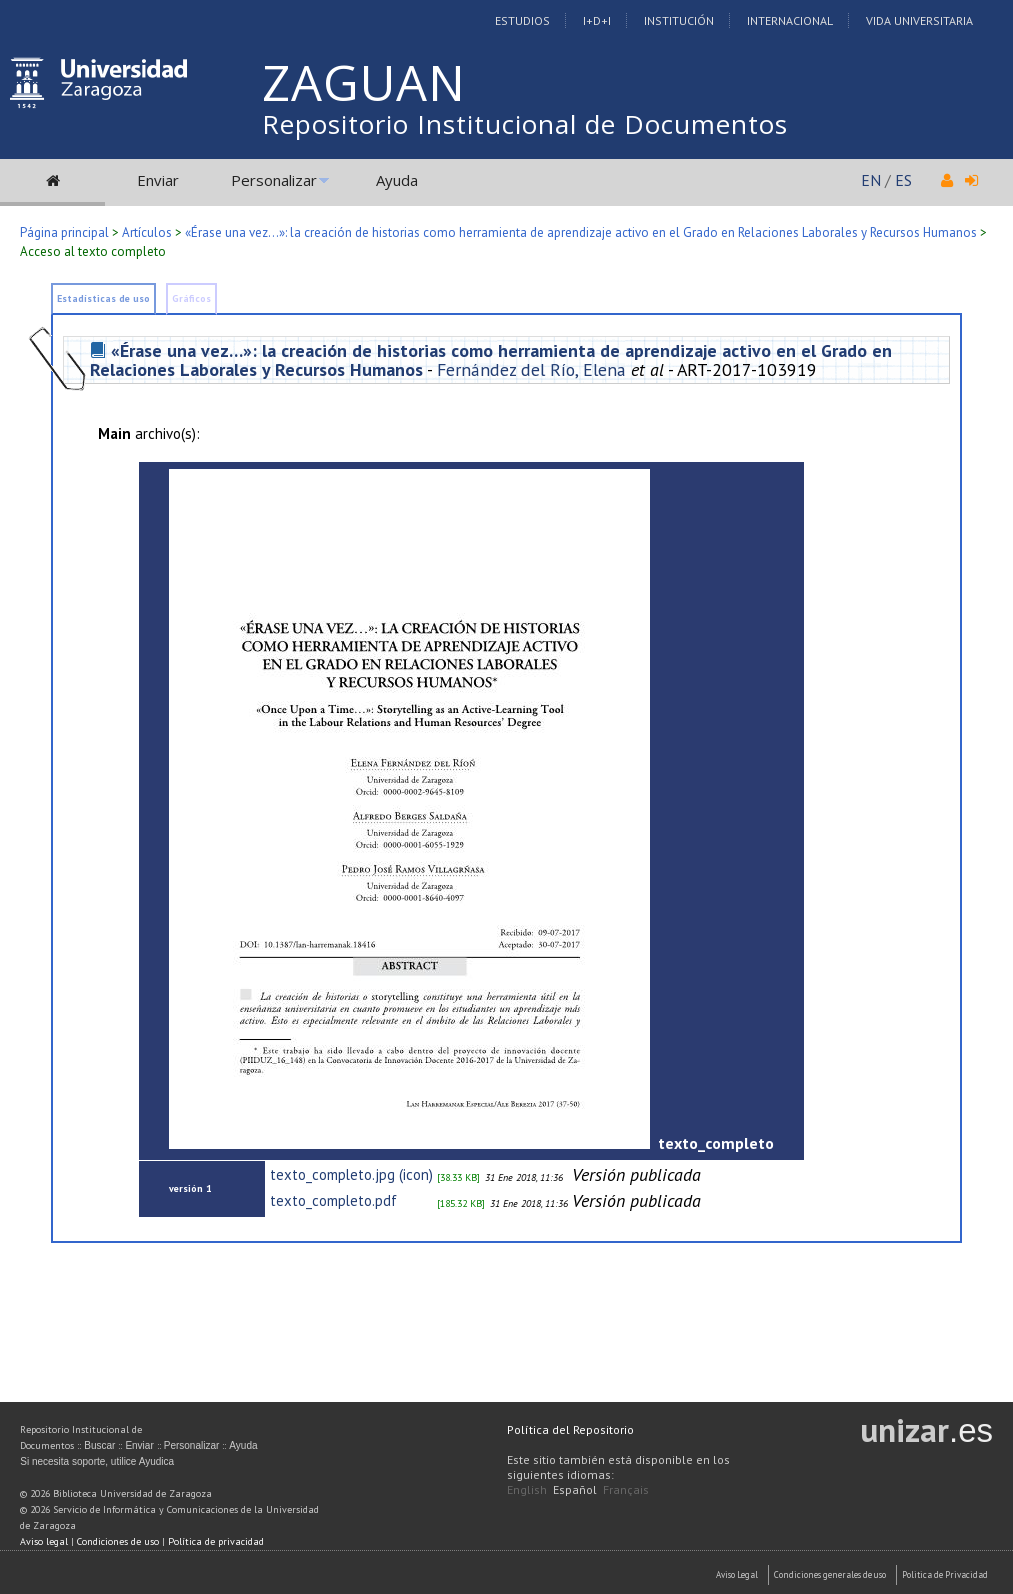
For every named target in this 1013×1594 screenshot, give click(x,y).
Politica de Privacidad (945, 1574)
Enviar (158, 180)
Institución (679, 20)
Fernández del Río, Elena (531, 369)
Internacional (790, 20)
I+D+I (597, 20)
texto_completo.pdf (333, 1200)
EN (871, 180)
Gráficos (191, 298)
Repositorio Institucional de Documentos (525, 124)
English (527, 1489)
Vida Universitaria (919, 20)
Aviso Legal (737, 1574)
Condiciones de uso (118, 1541)
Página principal (64, 232)
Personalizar (274, 180)
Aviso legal (44, 1541)
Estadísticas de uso (103, 298)
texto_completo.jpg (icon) (351, 1174)
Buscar (99, 1445)
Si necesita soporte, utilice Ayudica (97, 1461)
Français (626, 1489)
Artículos (147, 232)
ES (903, 180)
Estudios (522, 20)
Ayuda (397, 180)
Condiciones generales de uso (830, 1574)
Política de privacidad (216, 1541)
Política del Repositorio (570, 1429)
